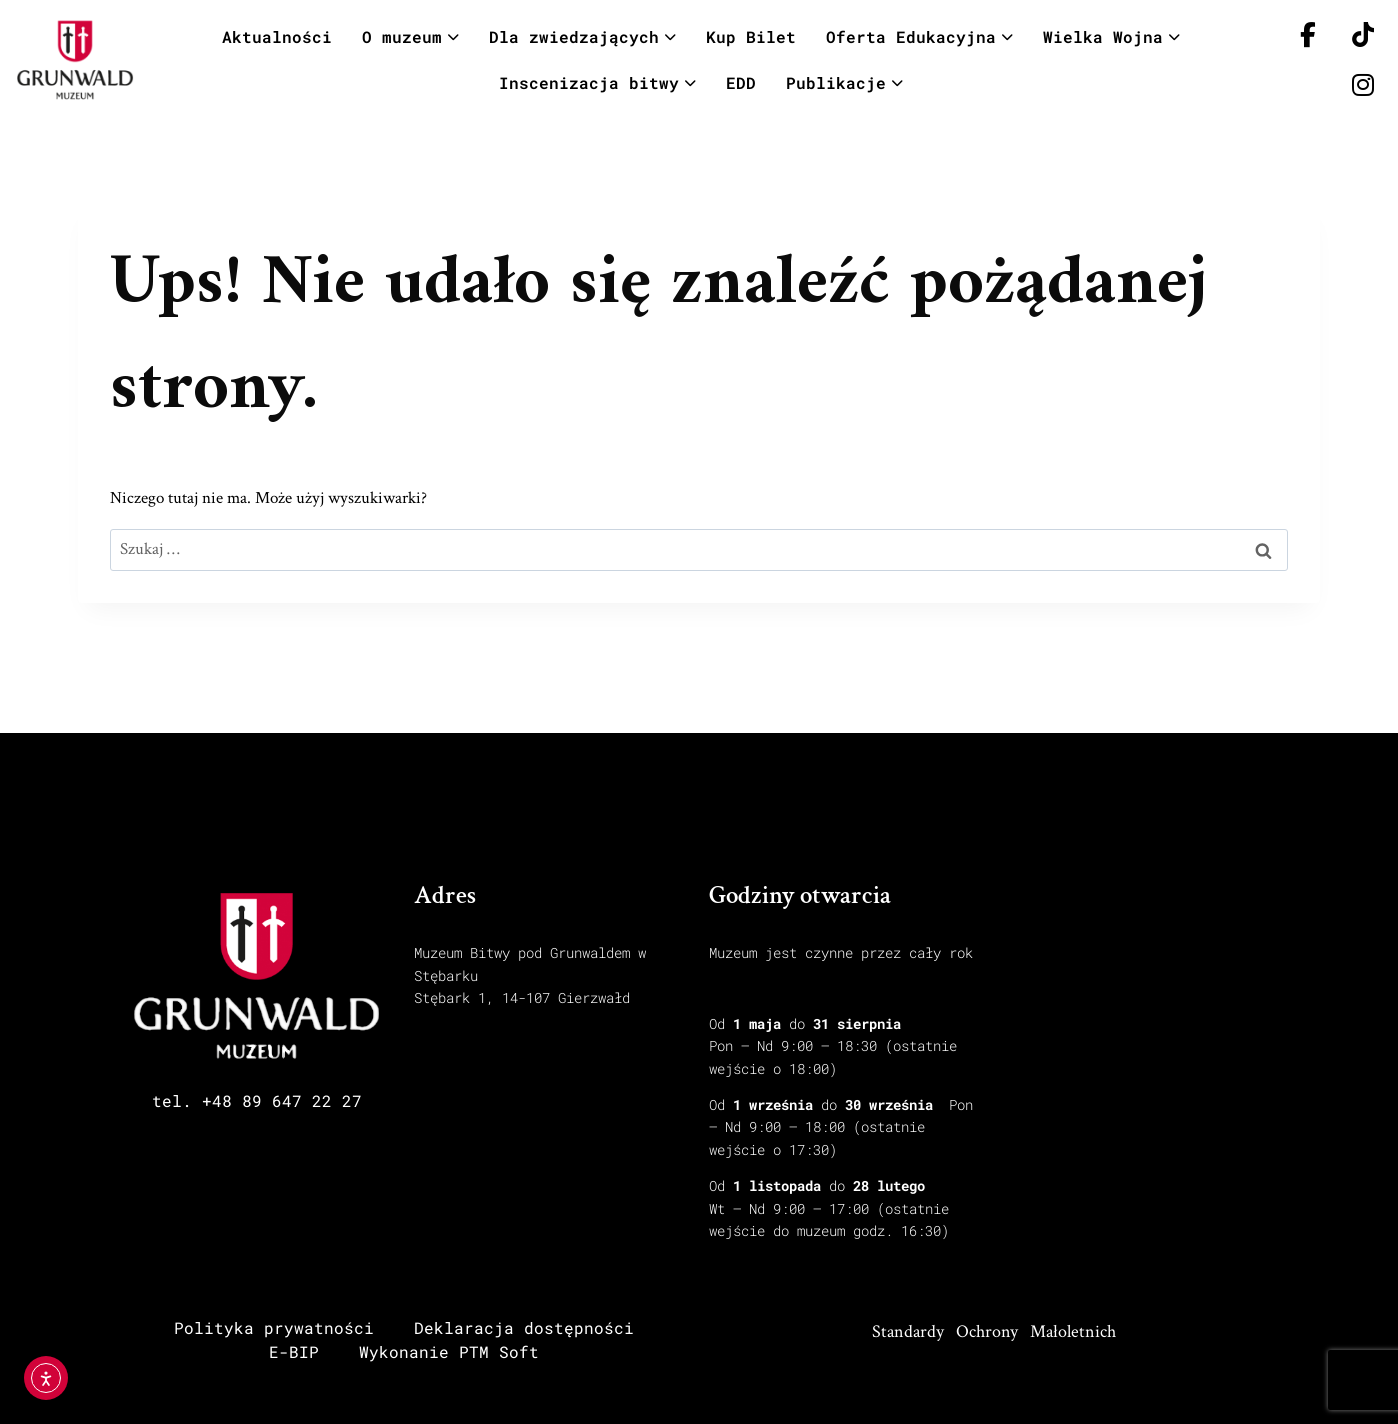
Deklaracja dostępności (524, 1327)
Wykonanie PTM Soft (449, 1351)
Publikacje (844, 82)
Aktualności (277, 36)
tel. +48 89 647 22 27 (257, 1100)
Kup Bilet (751, 36)
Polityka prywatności (274, 1327)
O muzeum (410, 36)
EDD (741, 82)
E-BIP (294, 1351)
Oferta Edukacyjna (919, 36)
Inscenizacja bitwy (597, 82)
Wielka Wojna (1111, 36)
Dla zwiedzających (582, 36)
